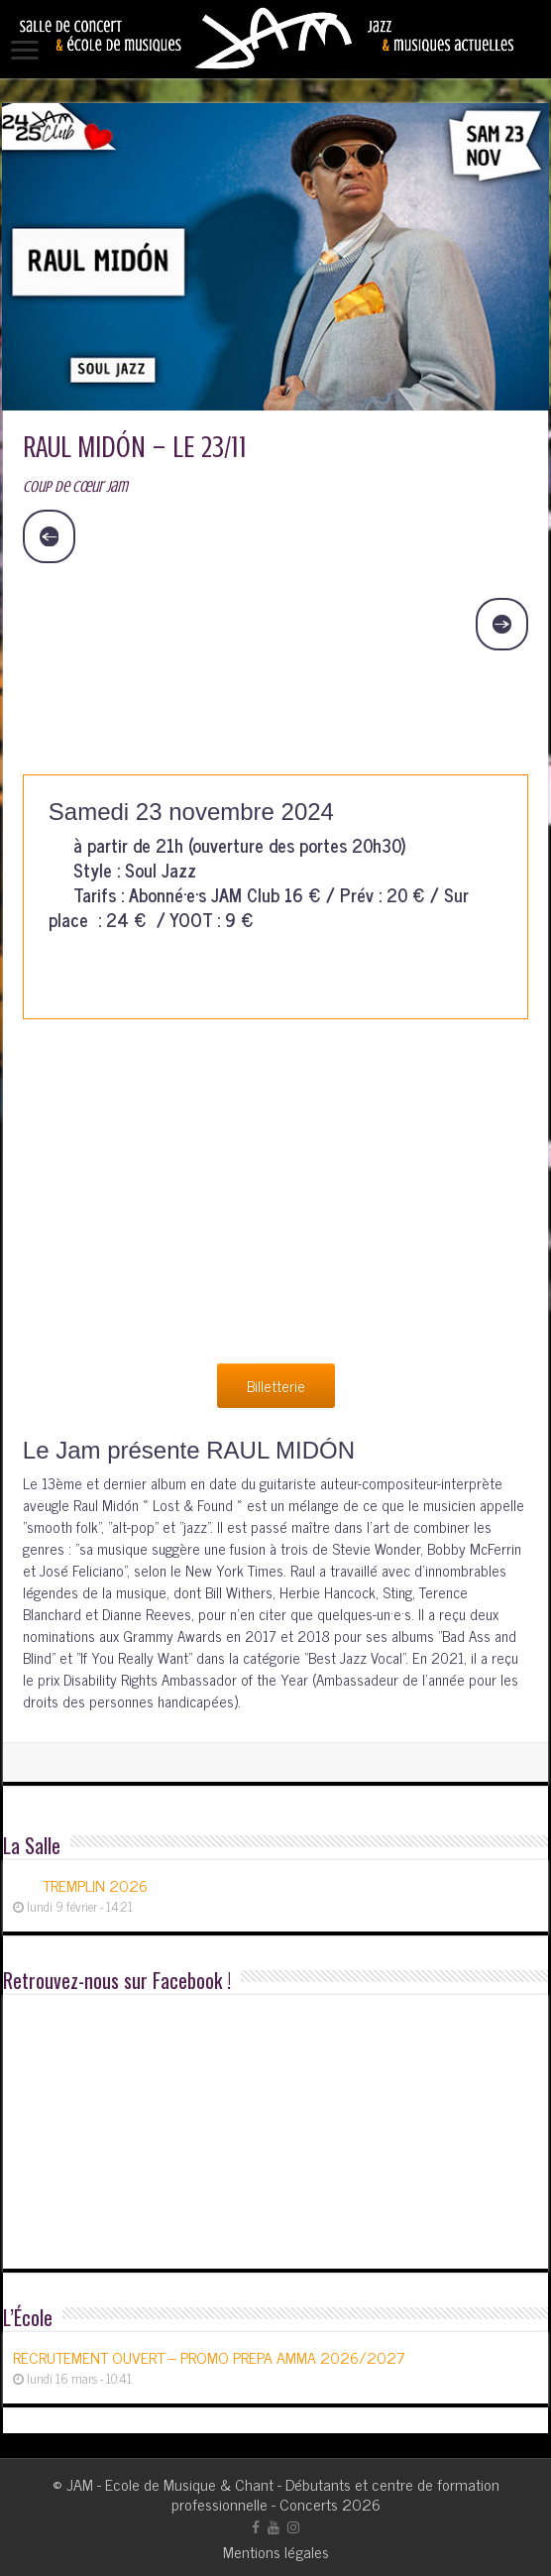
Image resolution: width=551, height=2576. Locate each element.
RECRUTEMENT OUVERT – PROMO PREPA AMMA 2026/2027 (209, 2357)
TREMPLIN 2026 (95, 1885)
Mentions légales (276, 2551)
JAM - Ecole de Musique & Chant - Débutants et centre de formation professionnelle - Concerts (282, 2494)
